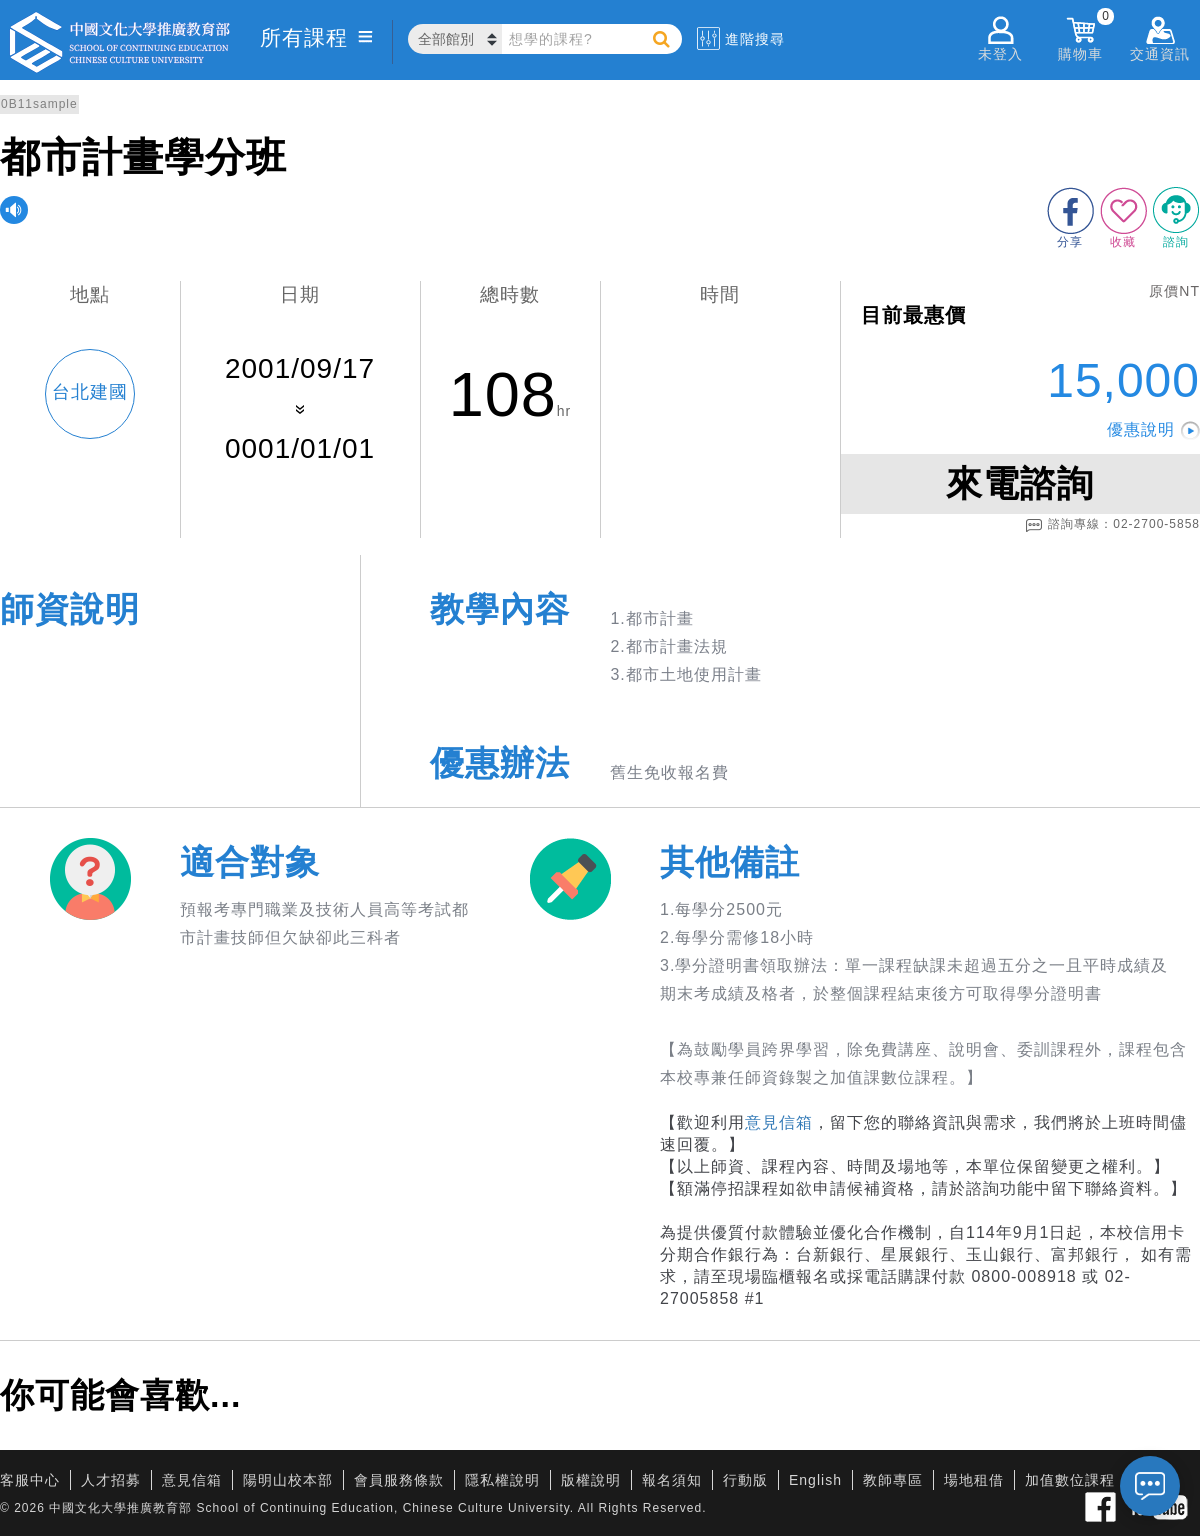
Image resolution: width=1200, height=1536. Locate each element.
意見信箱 (779, 1122)
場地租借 (974, 1480)
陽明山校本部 (288, 1480)
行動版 (745, 1480)
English (815, 1480)
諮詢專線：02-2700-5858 (1112, 525)
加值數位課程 (1070, 1480)
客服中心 (30, 1480)
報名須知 (672, 1480)
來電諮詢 (1020, 483)
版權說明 (591, 1480)
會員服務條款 (399, 1480)
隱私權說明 (502, 1480)
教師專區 (893, 1480)
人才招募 (111, 1480)
